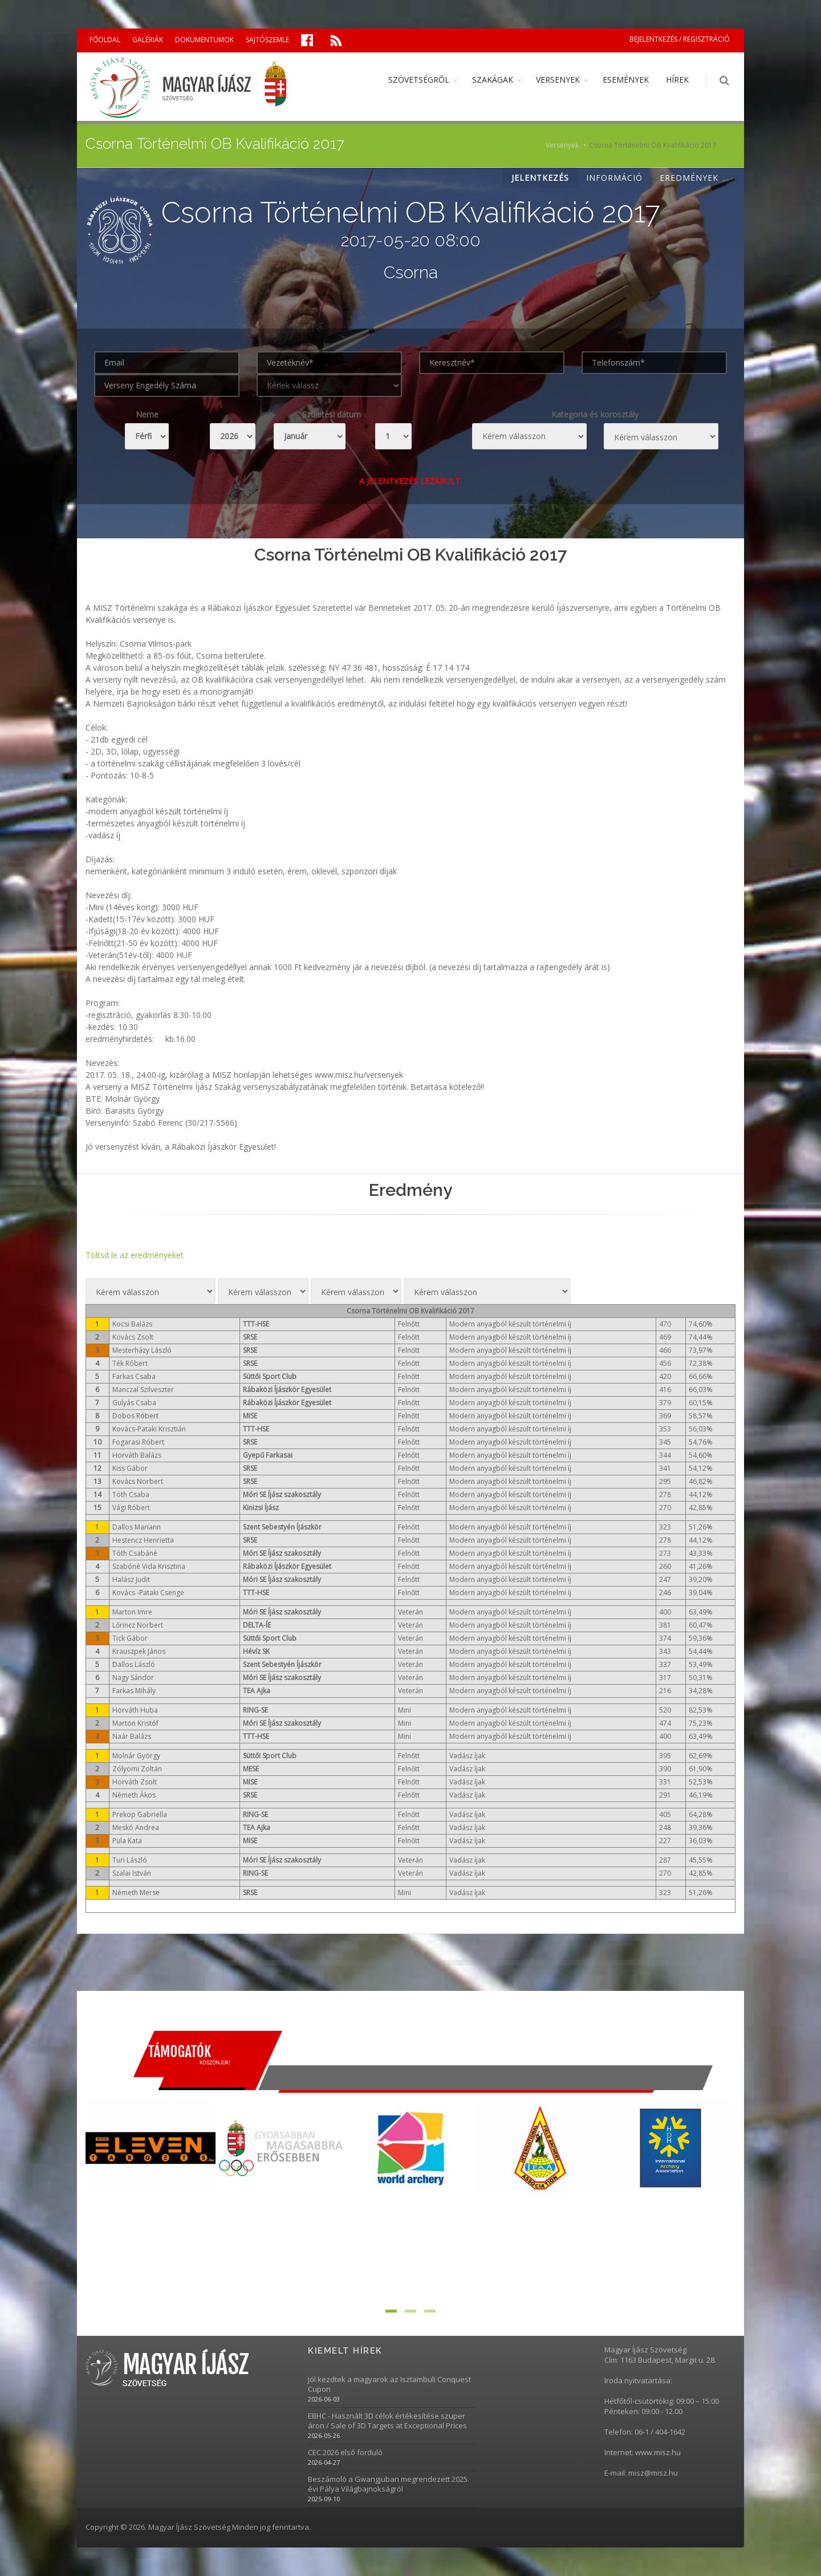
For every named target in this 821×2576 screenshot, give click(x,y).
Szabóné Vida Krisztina (148, 1566)
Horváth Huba (135, 1710)
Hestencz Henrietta (143, 1540)
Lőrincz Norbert (137, 1625)
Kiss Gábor (130, 1468)
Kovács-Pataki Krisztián (149, 1429)
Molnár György (136, 1755)
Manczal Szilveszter (143, 1389)
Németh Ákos (134, 1795)
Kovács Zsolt (132, 1337)
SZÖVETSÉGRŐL (418, 79)
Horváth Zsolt (134, 1782)
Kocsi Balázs (132, 1324)
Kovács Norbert (137, 1481)
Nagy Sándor (133, 1677)
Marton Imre (132, 1612)
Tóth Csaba (130, 1494)
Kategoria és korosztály (595, 414)
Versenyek (562, 145)
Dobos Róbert (135, 1416)
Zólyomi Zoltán (137, 1769)
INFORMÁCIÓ (614, 177)
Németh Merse (136, 1892)
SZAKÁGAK (492, 79)
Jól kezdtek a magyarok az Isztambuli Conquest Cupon (389, 2384)
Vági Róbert (131, 1507)
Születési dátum (331, 414)
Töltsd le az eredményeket (135, 1255)
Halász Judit (131, 1579)
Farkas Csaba (134, 1376)
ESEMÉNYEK (626, 79)
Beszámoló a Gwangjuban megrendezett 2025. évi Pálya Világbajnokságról (388, 2484)
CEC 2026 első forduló (345, 2452)
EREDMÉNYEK (689, 177)
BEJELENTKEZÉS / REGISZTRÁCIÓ (679, 39)
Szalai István (131, 1873)
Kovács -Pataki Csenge (148, 1592)
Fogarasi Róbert (138, 1442)
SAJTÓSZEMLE (267, 39)
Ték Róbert (130, 1363)
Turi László (129, 1860)
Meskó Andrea (135, 1827)
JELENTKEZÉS (540, 177)
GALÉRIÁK (147, 39)
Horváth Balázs (136, 1455)
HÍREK (677, 79)
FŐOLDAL (105, 39)
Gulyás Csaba (134, 1402)
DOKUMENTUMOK (204, 39)
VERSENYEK (558, 79)
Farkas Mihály (134, 1690)
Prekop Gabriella (139, 1814)
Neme (147, 414)
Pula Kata (127, 1840)
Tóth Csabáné (134, 1553)
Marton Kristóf (135, 1723)
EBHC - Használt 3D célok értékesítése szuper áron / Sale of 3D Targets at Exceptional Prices (387, 2421)
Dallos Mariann (136, 1527)
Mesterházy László (142, 1350)
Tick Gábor (130, 1638)
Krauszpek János (138, 1651)
